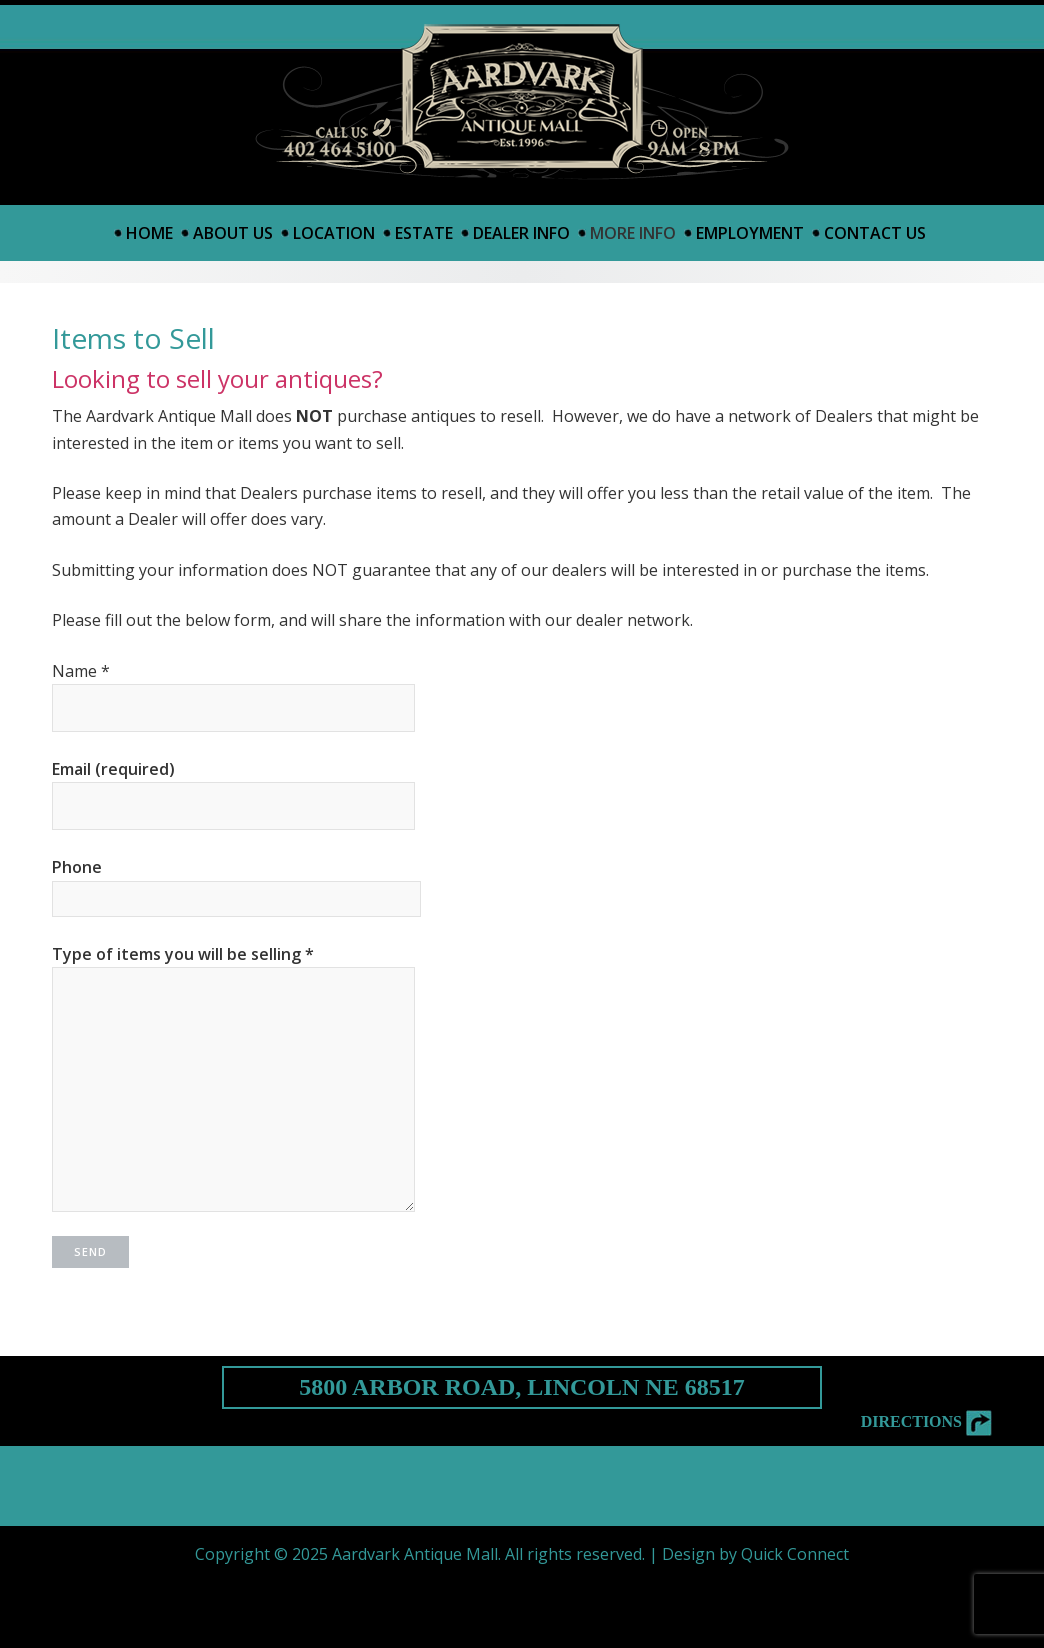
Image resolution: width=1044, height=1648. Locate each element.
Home (149, 233)
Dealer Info (521, 233)
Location (334, 233)
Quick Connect (795, 1554)
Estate (424, 233)
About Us (233, 233)
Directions (926, 1421)
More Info (633, 233)
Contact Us (875, 233)
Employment (750, 233)
